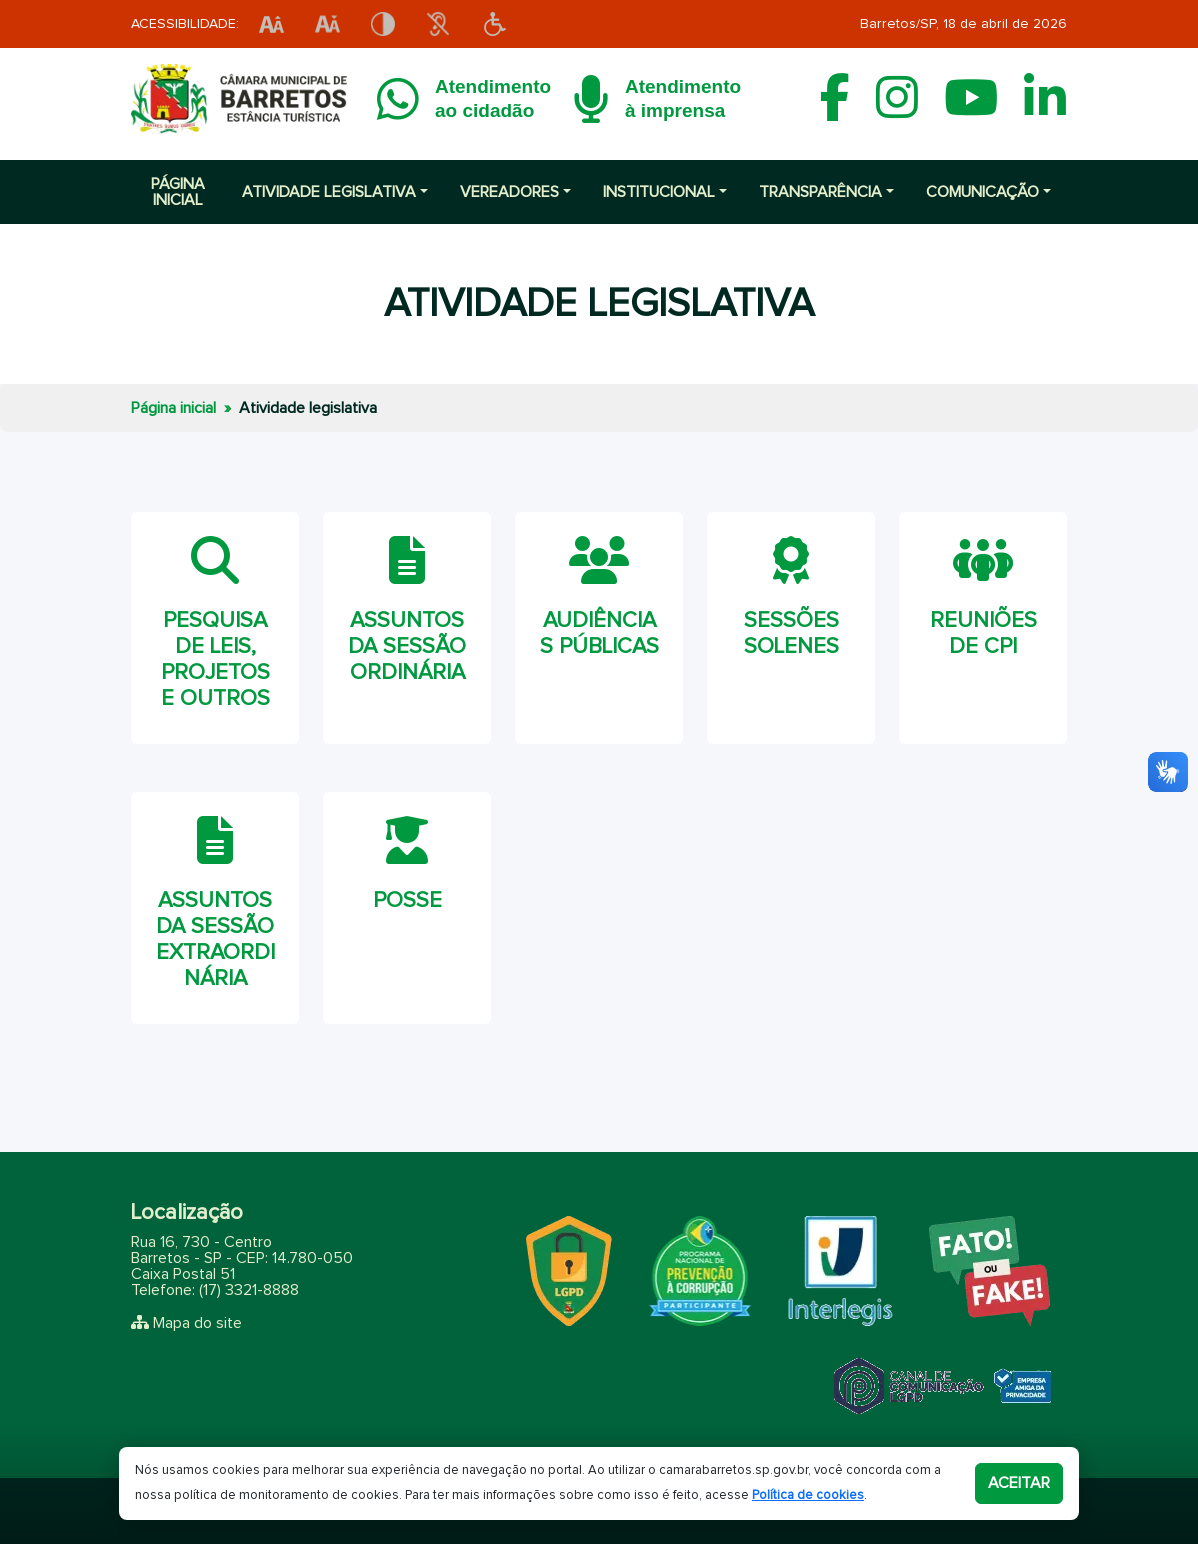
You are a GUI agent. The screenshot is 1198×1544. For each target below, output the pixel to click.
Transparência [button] (820, 192)
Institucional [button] (659, 192)
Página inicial (178, 192)
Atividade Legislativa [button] (329, 192)
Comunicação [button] (982, 192)
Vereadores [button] (509, 192)
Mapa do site (197, 1323)
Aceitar (1019, 1483)
